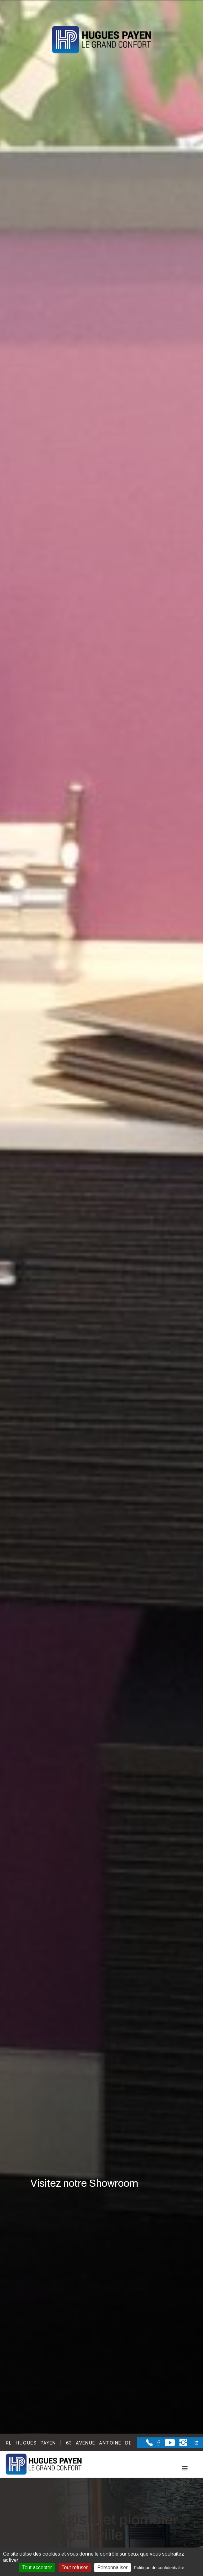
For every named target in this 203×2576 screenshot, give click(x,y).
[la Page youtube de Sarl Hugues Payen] (167, 2444)
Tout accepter (37, 2567)
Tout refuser (75, 2567)
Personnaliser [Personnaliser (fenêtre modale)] (112, 2567)
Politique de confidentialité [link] (159, 2567)
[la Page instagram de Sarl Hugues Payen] (181, 2444)
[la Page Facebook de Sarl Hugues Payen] (156, 2443)
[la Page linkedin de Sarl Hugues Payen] (192, 2442)
